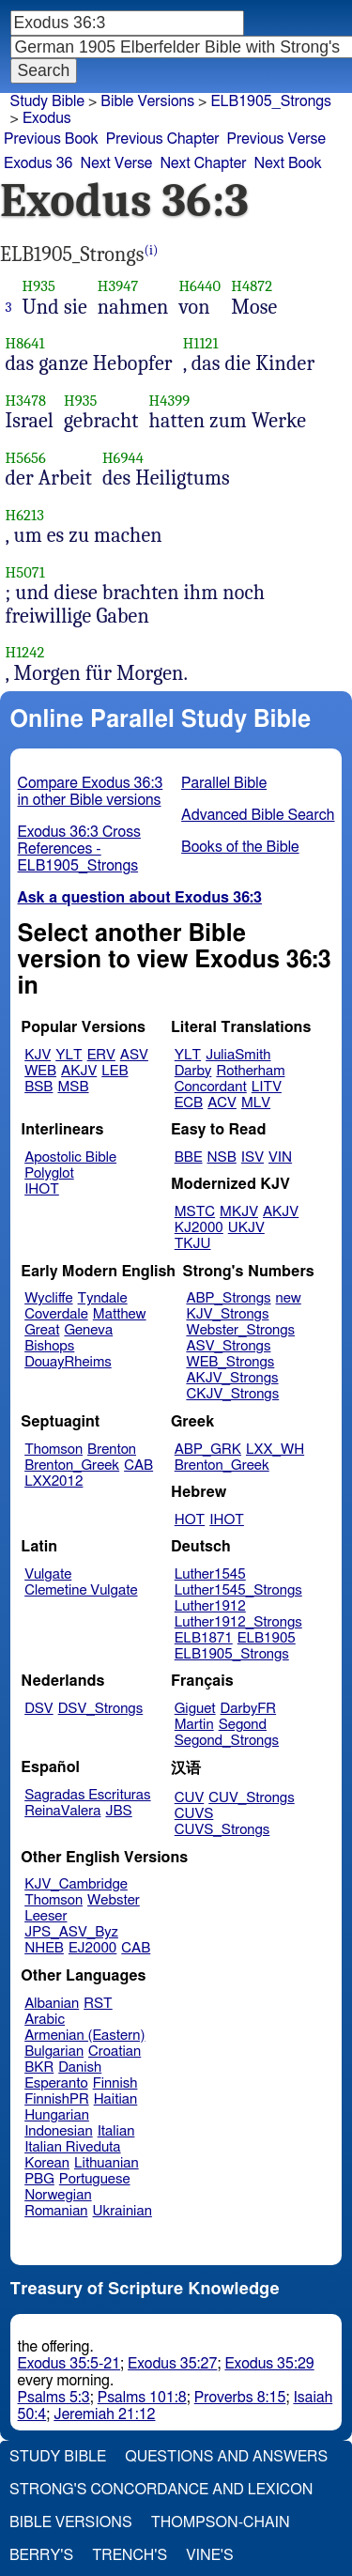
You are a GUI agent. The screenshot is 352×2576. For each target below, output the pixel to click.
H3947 (118, 286)
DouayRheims (68, 1362)
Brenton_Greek (71, 1465)
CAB (138, 1465)
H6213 (25, 515)
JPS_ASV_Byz (71, 1932)
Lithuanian (106, 2163)
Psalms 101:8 (142, 2397)
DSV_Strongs (101, 1709)
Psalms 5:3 (54, 2397)
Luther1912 (210, 1606)
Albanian (51, 2004)
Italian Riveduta (72, 2147)
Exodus (47, 118)
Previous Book (51, 139)
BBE (189, 1157)
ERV (101, 1055)
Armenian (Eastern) (84, 2035)
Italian (116, 2131)
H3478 (26, 400)
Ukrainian (122, 2211)
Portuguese (94, 2179)
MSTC (195, 1212)
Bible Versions (147, 101)
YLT (68, 1055)
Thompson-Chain (220, 2522)
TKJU (193, 1244)
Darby (193, 1071)
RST (98, 2004)
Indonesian (58, 2131)
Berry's (41, 2555)
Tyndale (103, 1298)
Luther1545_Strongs (238, 1590)
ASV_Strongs (228, 1346)
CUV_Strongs (251, 1798)
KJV (37, 1055)
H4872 (251, 286)
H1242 (25, 652)
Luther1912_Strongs (238, 1622)
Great (41, 1330)
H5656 (26, 458)
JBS (118, 1811)
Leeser (45, 1916)
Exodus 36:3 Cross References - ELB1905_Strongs (79, 849)
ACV (222, 1103)
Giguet (195, 1709)
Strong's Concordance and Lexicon (161, 2489)
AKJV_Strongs (232, 1378)
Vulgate (47, 1574)
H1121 (201, 343)
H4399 (170, 400)
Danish (79, 2067)
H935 (39, 286)
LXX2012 (53, 1481)
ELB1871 (204, 1638)
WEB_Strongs (230, 1362)
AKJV (79, 1071)
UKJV (246, 1228)
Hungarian (56, 2115)
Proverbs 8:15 (240, 2397)
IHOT (41, 1189)
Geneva (88, 1330)
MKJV (239, 1212)
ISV (252, 1157)
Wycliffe (48, 1298)
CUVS (194, 1814)
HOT (190, 1520)
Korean (46, 2163)
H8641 (25, 343)
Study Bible (47, 101)
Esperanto (56, 2083)
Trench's (129, 2555)
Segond (243, 1725)
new (288, 1298)
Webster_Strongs (240, 1330)
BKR (39, 2067)
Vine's (209, 2555)
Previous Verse (276, 139)
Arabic (44, 2020)
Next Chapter (203, 163)
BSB (38, 1087)
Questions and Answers (226, 2456)
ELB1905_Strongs (270, 101)
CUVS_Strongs (222, 1830)
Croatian (114, 2051)
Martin (194, 1725)
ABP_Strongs (228, 1298)
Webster (113, 1900)
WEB (40, 1071)
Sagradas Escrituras (87, 1795)
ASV (134, 1055)
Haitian (116, 2099)
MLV (255, 1103)
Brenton (111, 1449)
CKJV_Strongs (232, 1394)
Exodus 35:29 (269, 2363)
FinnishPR (56, 2099)
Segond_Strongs (227, 1741)
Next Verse (117, 163)
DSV (39, 1709)
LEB (114, 1071)
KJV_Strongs (227, 1314)
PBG (39, 2179)
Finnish (115, 2083)
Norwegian (57, 2195)
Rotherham (250, 1071)
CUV (190, 1798)
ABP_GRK (208, 1449)
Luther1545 (210, 1574)
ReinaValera (62, 1811)
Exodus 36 (38, 163)
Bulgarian (54, 2051)
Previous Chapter (163, 139)
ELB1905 (266, 1638)
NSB (222, 1157)
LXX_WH (275, 1449)
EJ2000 (92, 1948)
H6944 (123, 458)
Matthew (119, 1314)
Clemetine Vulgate (80, 1590)
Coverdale (56, 1314)
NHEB (44, 1948)
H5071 (25, 572)
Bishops (49, 1346)
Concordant (211, 1087)
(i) (152, 250)
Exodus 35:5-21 (69, 2363)
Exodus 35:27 (172, 2363)
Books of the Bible (240, 847)
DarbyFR (249, 1709)
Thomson (53, 1449)
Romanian (55, 2211)
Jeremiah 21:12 (104, 2414)
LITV (267, 1087)
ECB (189, 1103)
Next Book (288, 163)
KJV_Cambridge (76, 1884)
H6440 (199, 286)
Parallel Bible (224, 783)
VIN (280, 1157)
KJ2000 (199, 1228)
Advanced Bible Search (257, 815)
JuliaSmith (238, 1055)
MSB (72, 1087)
